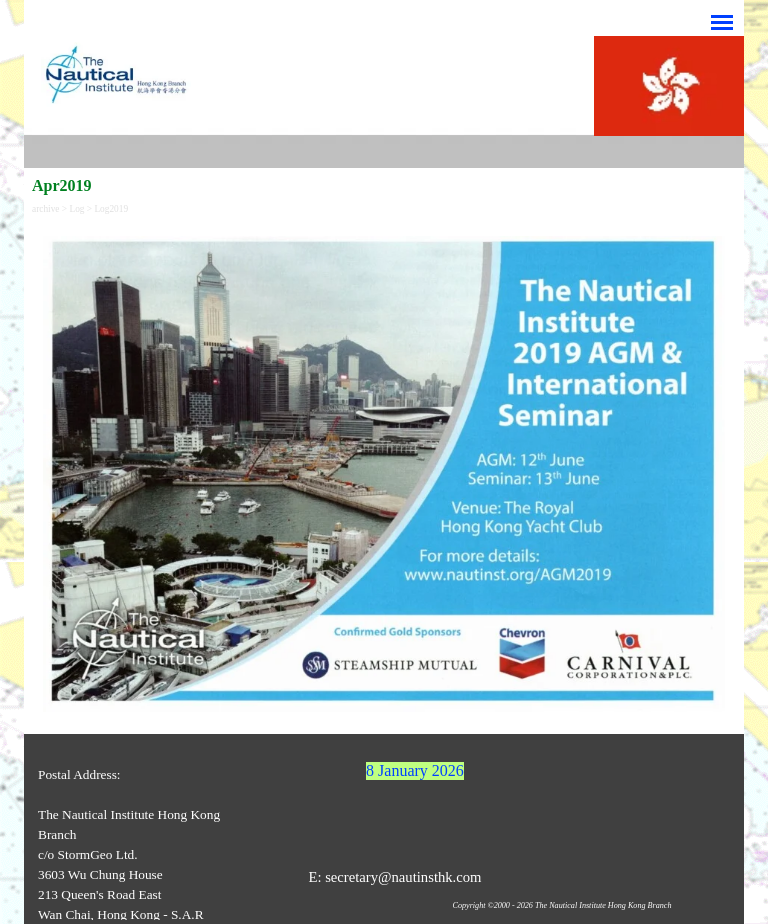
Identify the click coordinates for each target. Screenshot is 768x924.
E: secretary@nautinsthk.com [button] (394, 877)
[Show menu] (722, 22)
